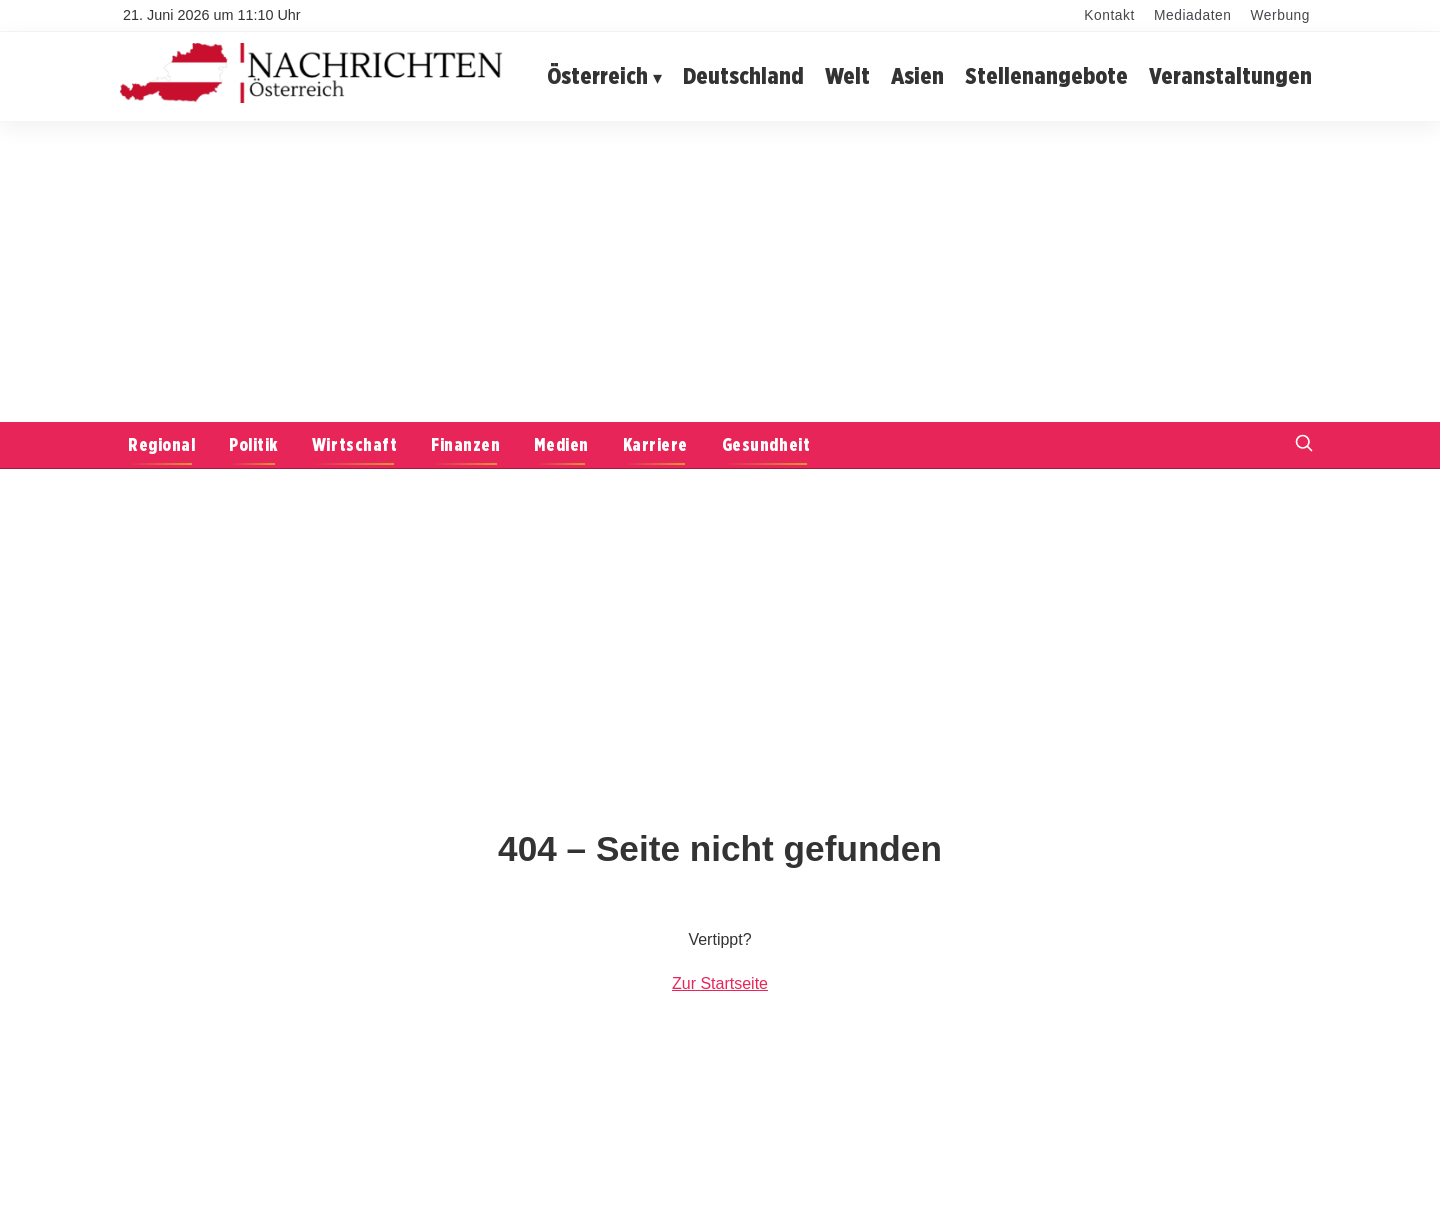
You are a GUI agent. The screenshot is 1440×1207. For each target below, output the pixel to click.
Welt (847, 75)
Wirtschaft (354, 444)
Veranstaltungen (1230, 75)
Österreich (597, 75)
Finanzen (465, 444)
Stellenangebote (1046, 75)
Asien (917, 75)
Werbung (1280, 15)
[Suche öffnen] (1304, 445)
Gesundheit (766, 444)
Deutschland (743, 75)
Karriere (655, 444)
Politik (253, 444)
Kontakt (1109, 15)
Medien (561, 444)
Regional (161, 444)
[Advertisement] (720, 272)
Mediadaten (1192, 15)
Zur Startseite (720, 983)
